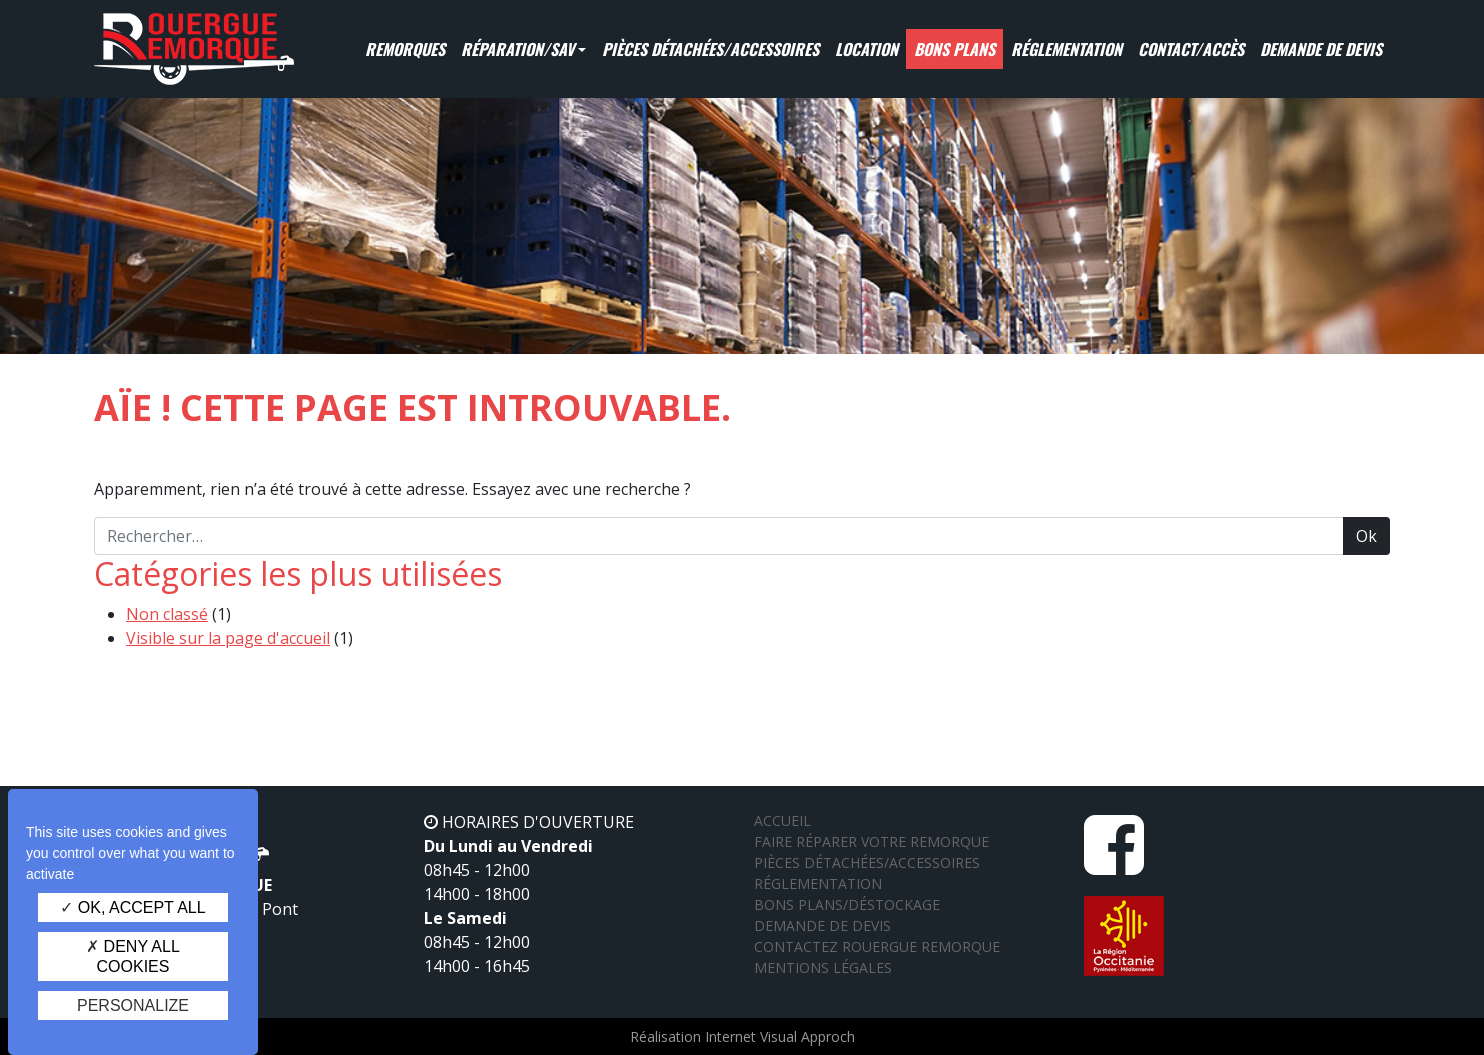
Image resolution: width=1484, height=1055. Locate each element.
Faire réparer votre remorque (871, 841)
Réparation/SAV (517, 49)
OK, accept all (132, 907)
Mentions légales (823, 967)
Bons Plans (954, 49)
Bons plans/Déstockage (847, 904)
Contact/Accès (1191, 49)
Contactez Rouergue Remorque (877, 946)
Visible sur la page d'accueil (228, 638)
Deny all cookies (133, 956)
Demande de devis (1321, 49)
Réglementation (1066, 49)
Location (866, 49)
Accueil (782, 820)
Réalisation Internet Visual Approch (742, 1036)
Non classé (167, 614)
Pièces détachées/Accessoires (710, 49)
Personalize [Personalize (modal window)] (133, 1005)
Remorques (405, 49)
